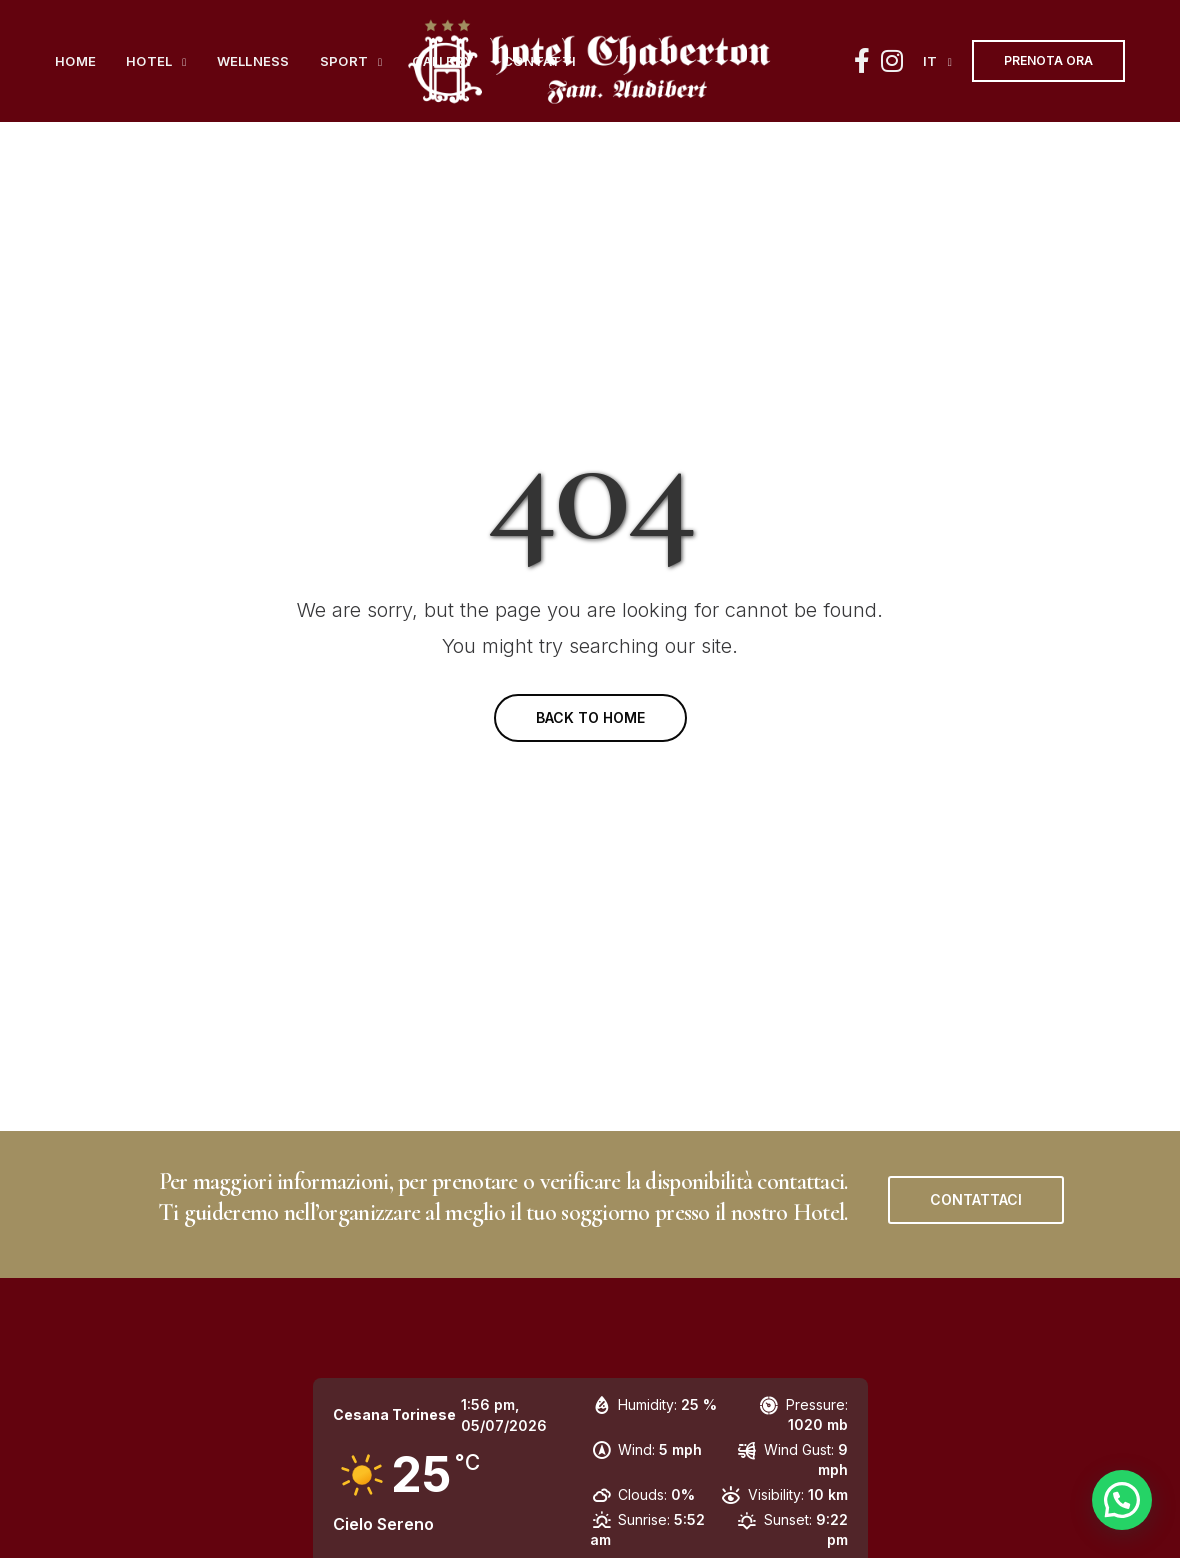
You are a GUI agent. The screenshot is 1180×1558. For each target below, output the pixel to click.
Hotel (149, 61)
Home (75, 61)
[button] (976, 1200)
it (930, 61)
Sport (344, 61)
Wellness (253, 61)
